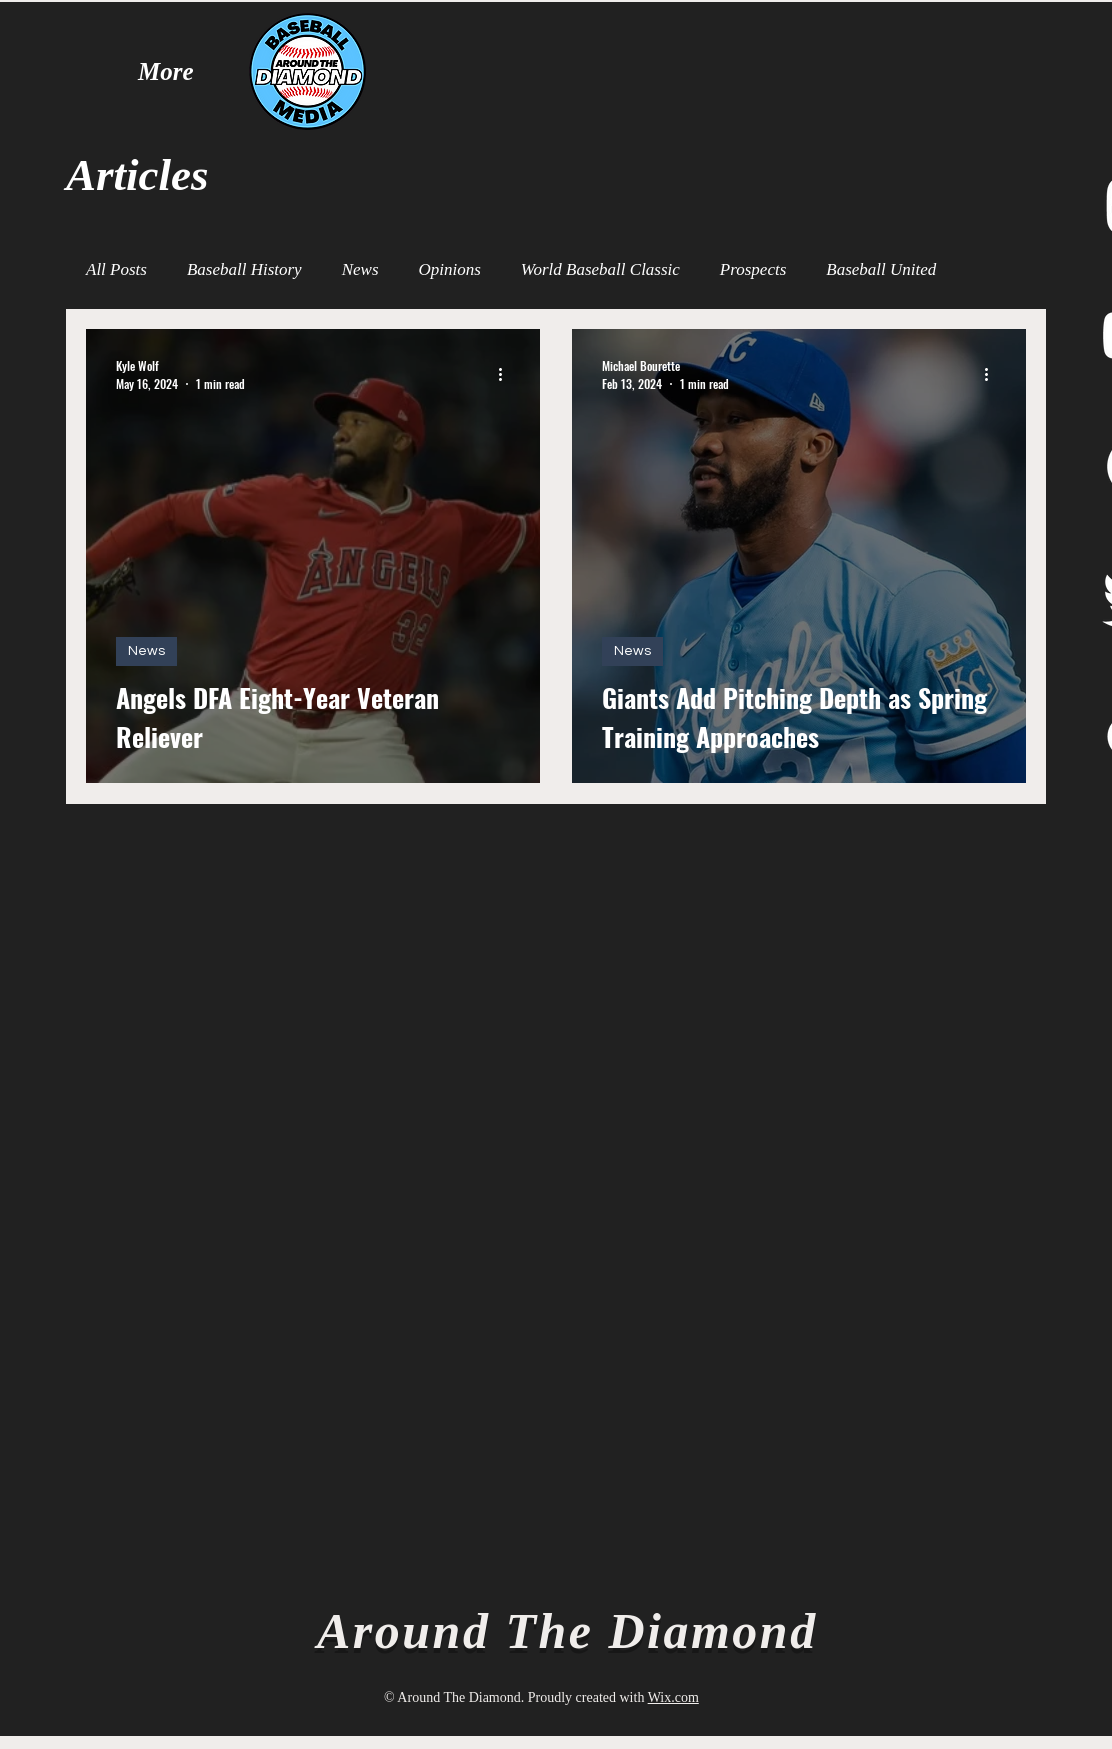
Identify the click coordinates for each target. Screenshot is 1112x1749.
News (360, 269)
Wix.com (673, 1697)
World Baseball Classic (600, 269)
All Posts (116, 269)
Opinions (450, 269)
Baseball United (881, 269)
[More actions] (507, 374)
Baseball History (244, 269)
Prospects (753, 269)
